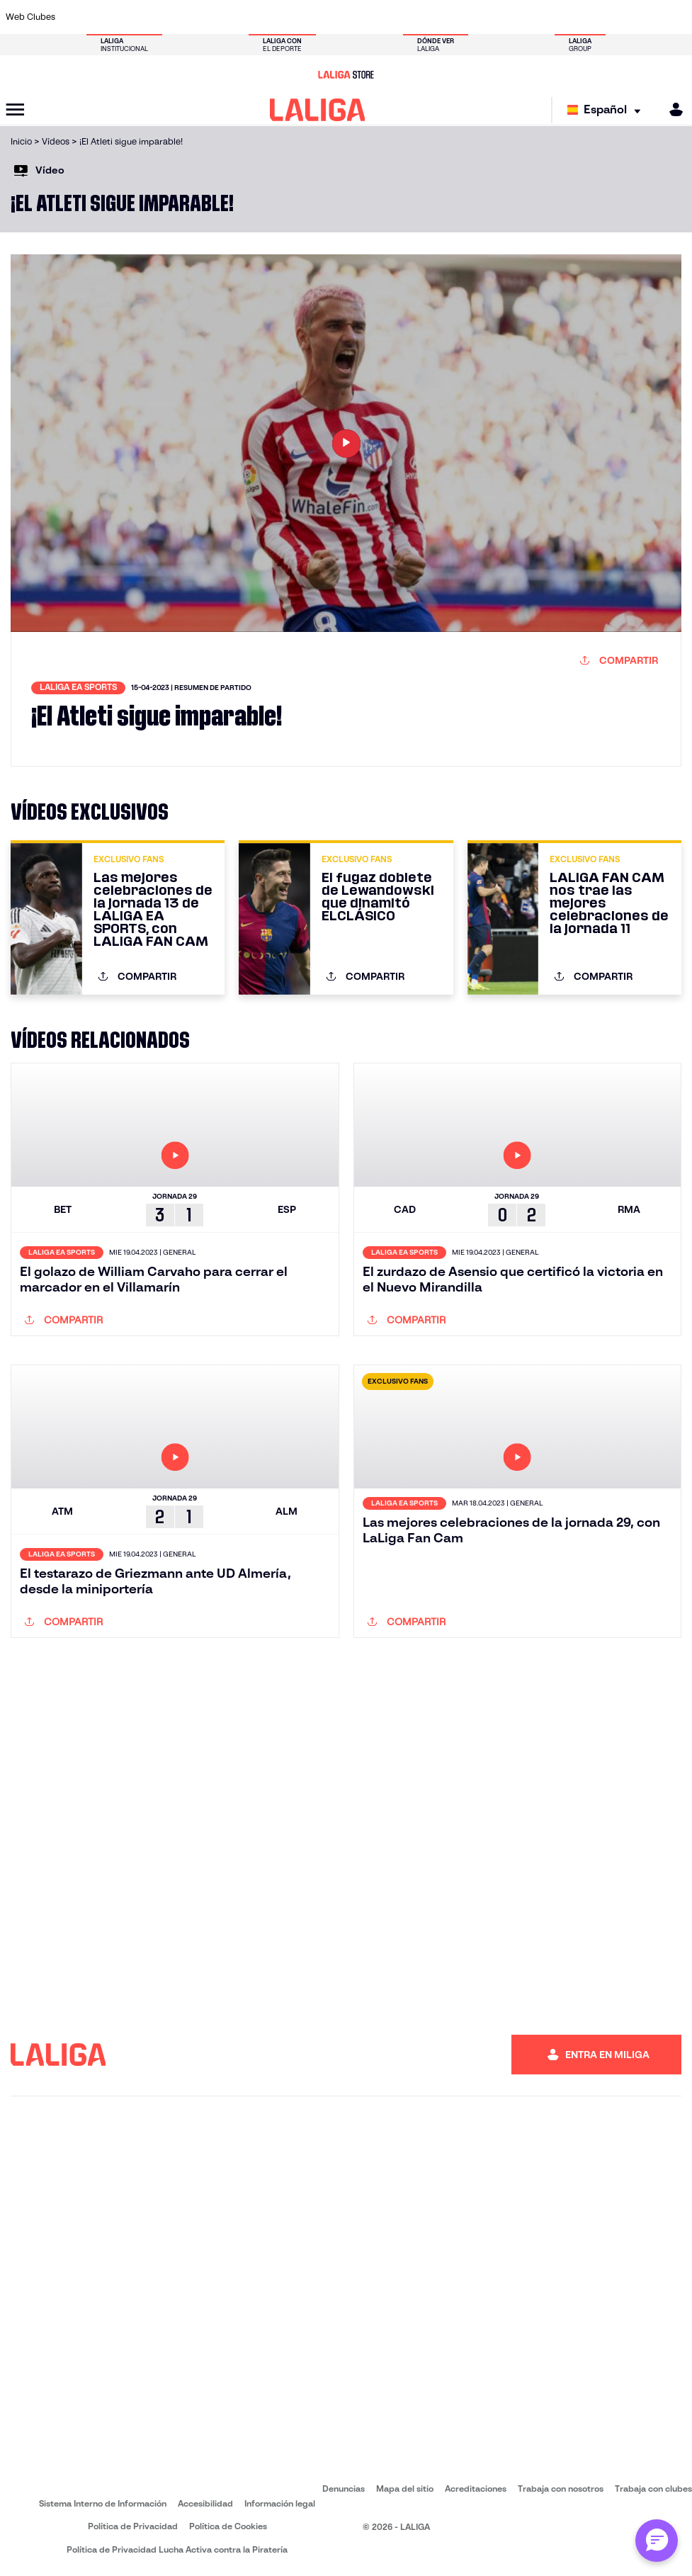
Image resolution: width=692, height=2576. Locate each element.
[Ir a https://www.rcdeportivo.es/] (454, 17)
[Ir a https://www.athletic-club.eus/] (76, 17)
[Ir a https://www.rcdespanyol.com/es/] (486, 17)
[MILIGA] (671, 109)
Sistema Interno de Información (102, 2503)
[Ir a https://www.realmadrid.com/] (549, 17)
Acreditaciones (475, 2488)
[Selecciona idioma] (607, 110)
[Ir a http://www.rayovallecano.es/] (423, 17)
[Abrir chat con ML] (656, 2540)
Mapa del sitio (404, 2488)
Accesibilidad (205, 2503)
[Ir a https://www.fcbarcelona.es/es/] (265, 17)
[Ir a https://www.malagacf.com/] (359, 17)
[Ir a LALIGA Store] (346, 74)
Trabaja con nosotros (560, 2488)
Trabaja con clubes (653, 2488)
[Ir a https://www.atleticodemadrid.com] (107, 17)
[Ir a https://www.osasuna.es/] (139, 17)
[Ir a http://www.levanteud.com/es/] (328, 17)
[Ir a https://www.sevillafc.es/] (612, 17)
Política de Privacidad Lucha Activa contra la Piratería (177, 2549)
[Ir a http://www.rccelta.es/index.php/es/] (170, 17)
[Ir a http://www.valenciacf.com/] (643, 17)
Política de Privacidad (133, 2526)
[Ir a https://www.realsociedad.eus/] (580, 17)
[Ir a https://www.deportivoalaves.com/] (202, 17)
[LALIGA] (317, 109)
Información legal (279, 2503)
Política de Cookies (228, 2526)
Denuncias (343, 2488)
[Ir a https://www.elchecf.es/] (233, 17)
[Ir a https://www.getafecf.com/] (296, 17)
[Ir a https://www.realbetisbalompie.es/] (517, 17)
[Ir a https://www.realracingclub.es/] (391, 17)
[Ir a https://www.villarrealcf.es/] (675, 17)
